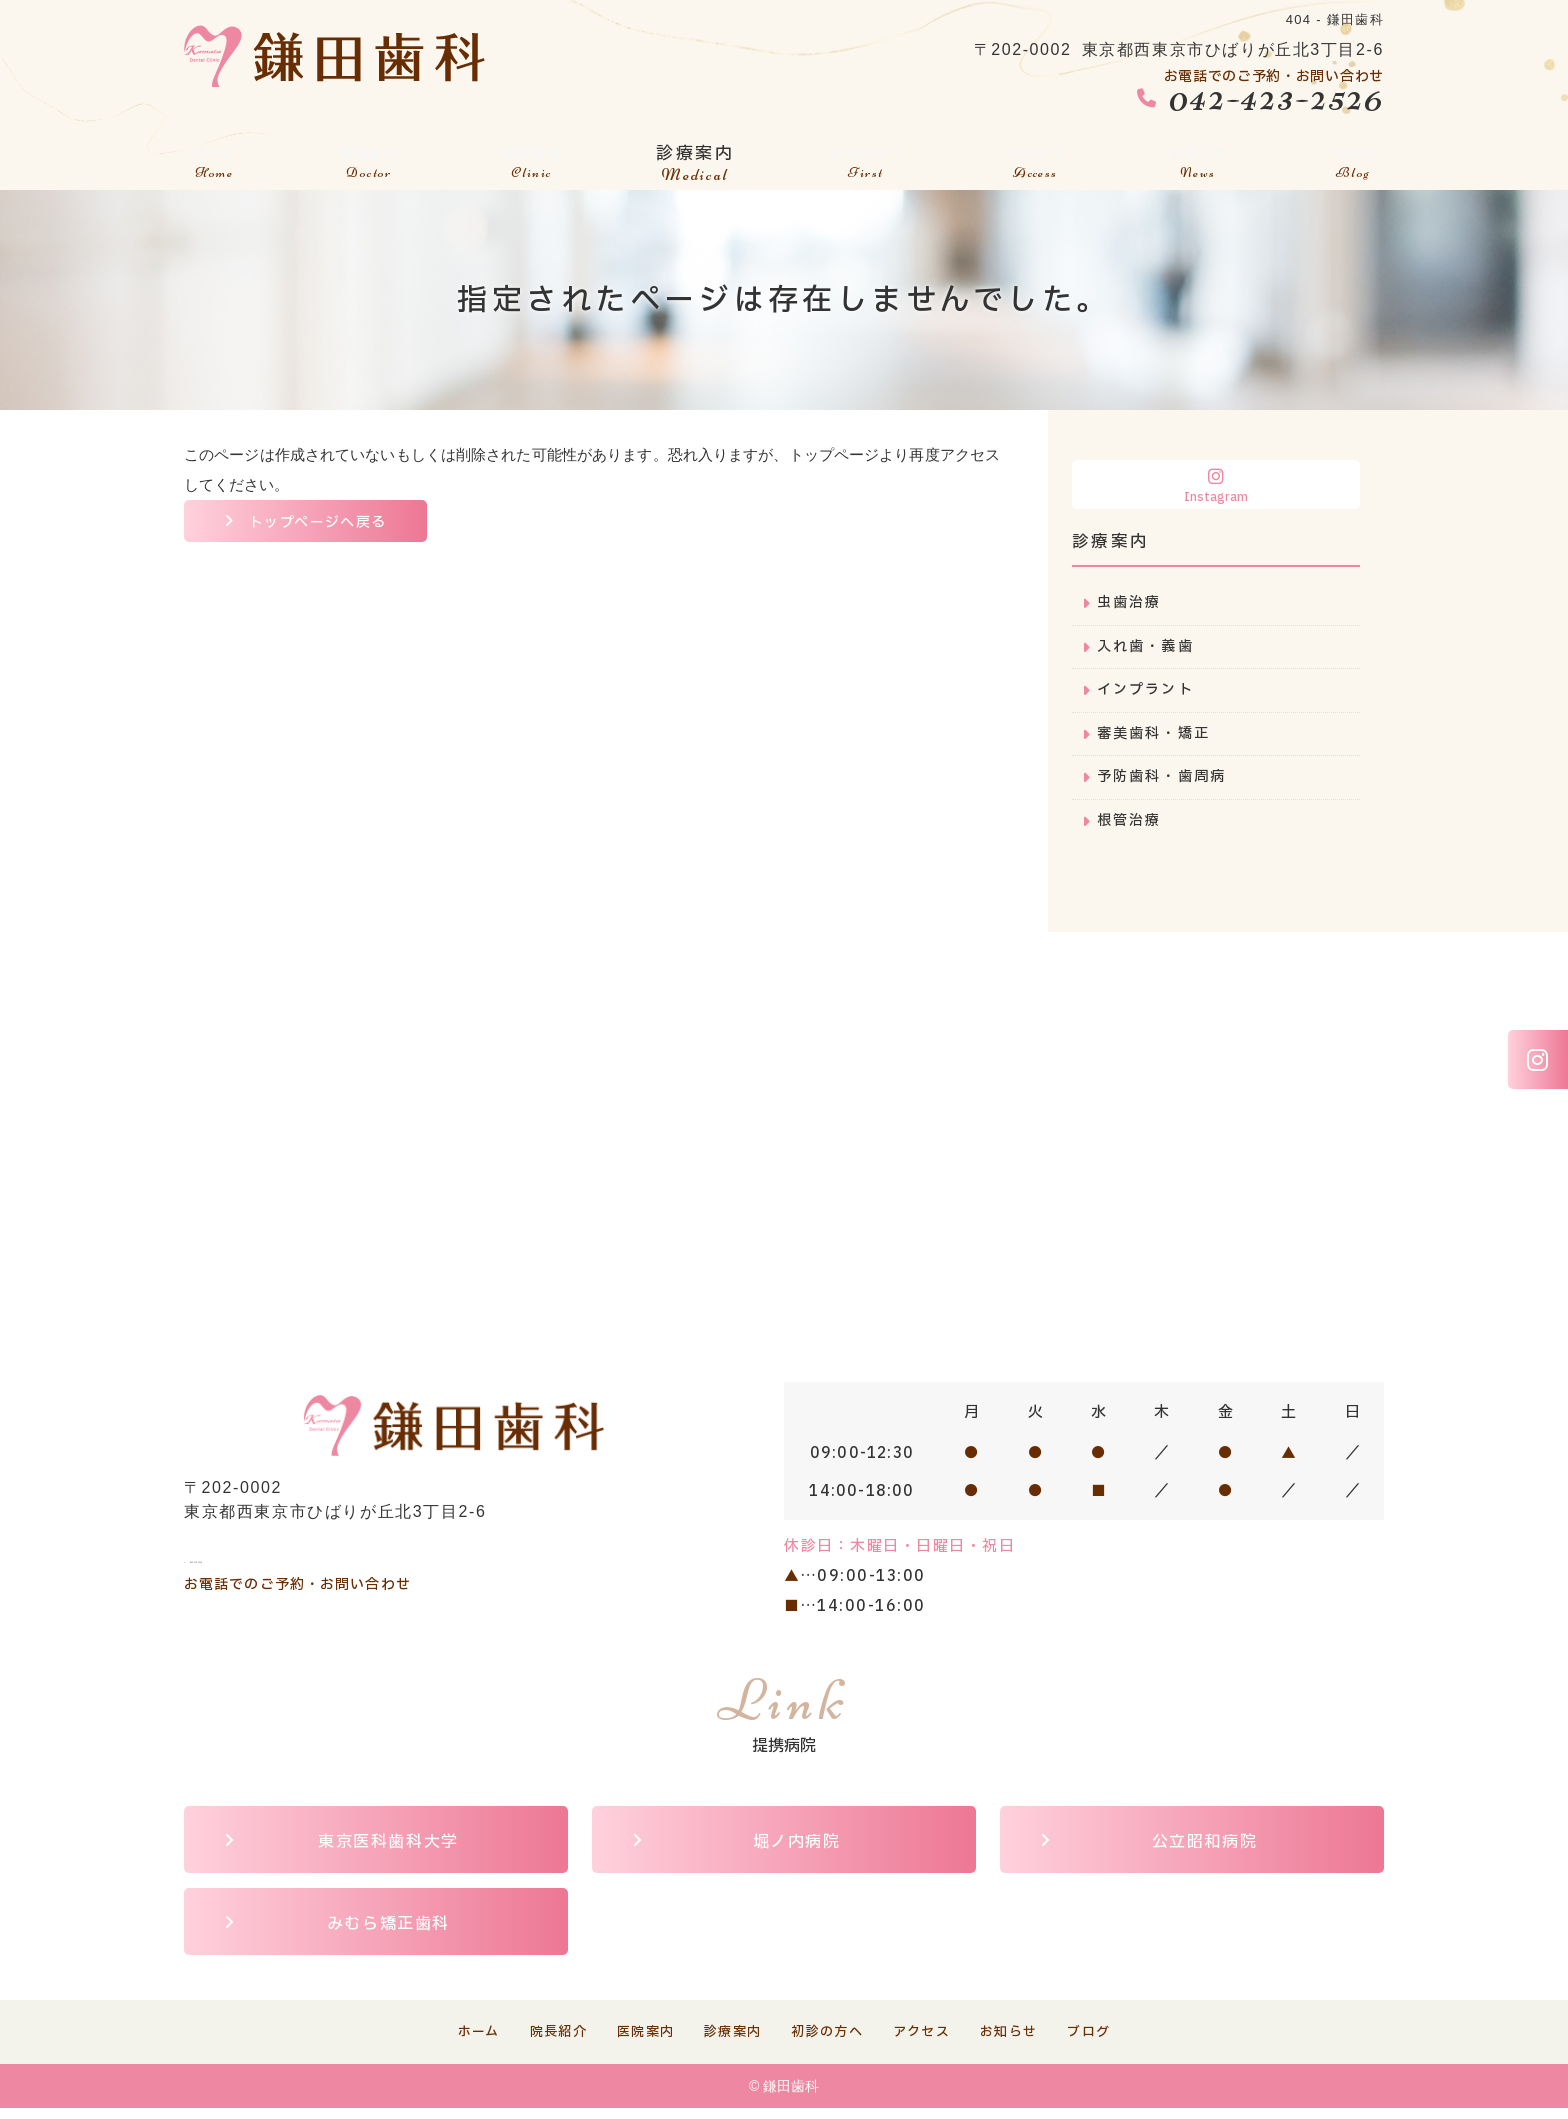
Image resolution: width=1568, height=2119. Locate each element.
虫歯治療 (1131, 603)
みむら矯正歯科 (388, 1933)
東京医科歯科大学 (388, 1851)
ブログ (1354, 156)
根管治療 (1131, 828)
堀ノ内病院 (797, 1851)
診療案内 (692, 156)
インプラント (1149, 693)
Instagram (1216, 486)
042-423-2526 (293, 1557)
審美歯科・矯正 (1157, 738)
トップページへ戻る (323, 523)
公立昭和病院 (1205, 1851)
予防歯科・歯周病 (1166, 783)
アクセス (1038, 156)
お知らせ (1201, 156)
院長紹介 (366, 156)
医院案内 (529, 156)
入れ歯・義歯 (1149, 648)
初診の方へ (865, 156)
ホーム (213, 156)
